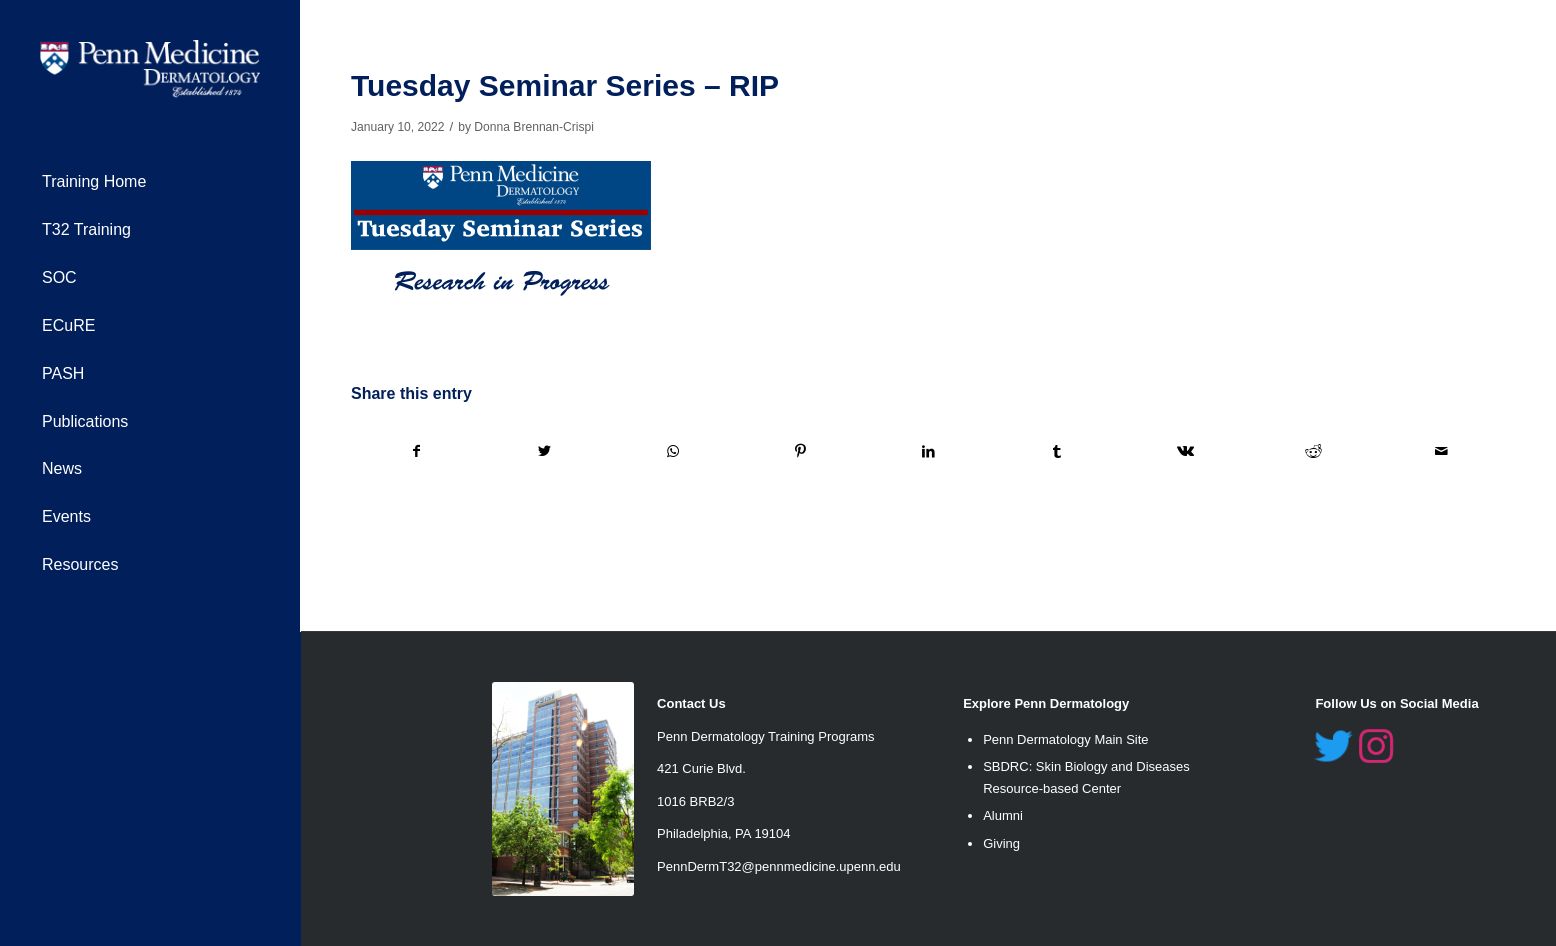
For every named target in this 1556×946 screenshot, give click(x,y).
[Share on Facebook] (416, 451)
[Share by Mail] (1441, 451)
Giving (1001, 843)
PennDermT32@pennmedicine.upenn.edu (779, 866)
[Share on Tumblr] (1057, 451)
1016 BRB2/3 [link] (695, 801)
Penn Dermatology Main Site (1065, 739)
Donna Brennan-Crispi (534, 127)
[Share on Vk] (1185, 451)
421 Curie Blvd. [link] (701, 768)
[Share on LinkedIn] (928, 451)
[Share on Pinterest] (800, 451)
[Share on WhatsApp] (672, 451)
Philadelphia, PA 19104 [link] (723, 833)
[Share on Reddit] (1313, 451)
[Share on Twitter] (544, 451)
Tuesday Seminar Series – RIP (565, 85)
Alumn (1001, 815)
